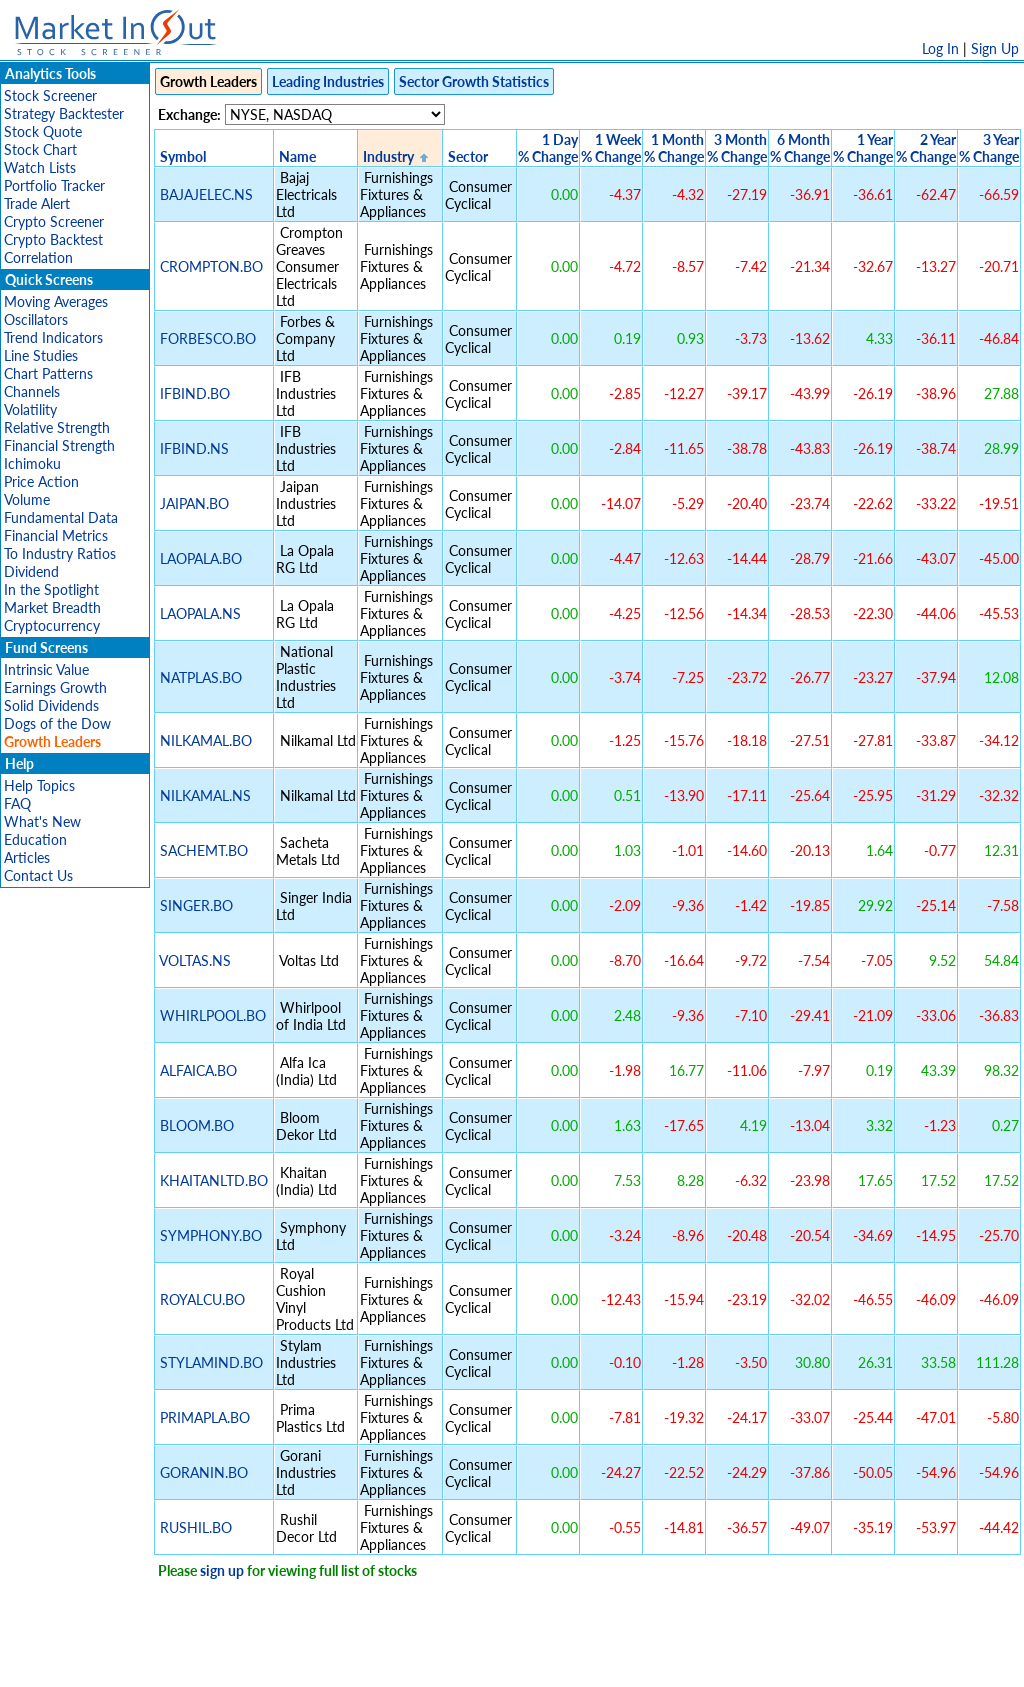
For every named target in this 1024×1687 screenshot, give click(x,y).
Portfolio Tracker (54, 185)
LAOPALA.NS (200, 613)
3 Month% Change (737, 148)
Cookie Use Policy (596, 1661)
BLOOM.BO (197, 1125)
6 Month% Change (800, 148)
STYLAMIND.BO (211, 1362)
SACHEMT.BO (204, 850)
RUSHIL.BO (196, 1527)
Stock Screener (50, 95)
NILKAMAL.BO (206, 740)
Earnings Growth (55, 687)
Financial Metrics (56, 535)
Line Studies (41, 355)
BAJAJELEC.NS (206, 194)
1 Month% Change (674, 148)
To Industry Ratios (60, 553)
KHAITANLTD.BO (214, 1180)
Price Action (41, 481)
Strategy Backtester (64, 113)
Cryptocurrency (52, 625)
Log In (940, 48)
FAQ (17, 803)
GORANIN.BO (204, 1472)
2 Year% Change (926, 148)
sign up (222, 1570)
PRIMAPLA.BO (205, 1417)
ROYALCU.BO (202, 1299)
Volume (27, 499)
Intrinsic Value (46, 669)
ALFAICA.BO (198, 1070)
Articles (27, 857)
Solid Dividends (51, 705)
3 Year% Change (989, 148)
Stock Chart (40, 149)
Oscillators (36, 319)
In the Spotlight (51, 589)
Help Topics (39, 785)
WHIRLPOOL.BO (213, 1015)
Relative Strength (57, 427)
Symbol (183, 156)
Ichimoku (32, 463)
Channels (32, 391)
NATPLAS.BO (201, 677)
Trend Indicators (53, 337)
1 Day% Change (548, 148)
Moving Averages (56, 301)
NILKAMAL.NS (205, 795)
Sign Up (995, 48)
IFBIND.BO (195, 393)
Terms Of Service (477, 1661)
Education (35, 839)
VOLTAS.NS (195, 960)
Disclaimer (283, 1661)
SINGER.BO (196, 905)
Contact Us (38, 875)
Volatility (30, 409)
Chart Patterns (48, 373)
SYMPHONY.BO (211, 1235)
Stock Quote (43, 131)
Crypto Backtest (53, 239)
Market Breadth (52, 607)
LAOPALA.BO (201, 558)
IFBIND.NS (194, 448)
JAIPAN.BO (194, 503)
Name (297, 156)
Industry (388, 156)
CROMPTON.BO (211, 266)
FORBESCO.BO (208, 338)
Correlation (38, 257)
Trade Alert (37, 203)
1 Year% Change (863, 148)
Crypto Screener (54, 221)
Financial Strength (59, 445)
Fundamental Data (61, 517)
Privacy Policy (370, 1661)
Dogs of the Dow (57, 723)
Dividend (31, 571)
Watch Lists (40, 167)
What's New (42, 821)
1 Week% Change (611, 148)
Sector (468, 156)
